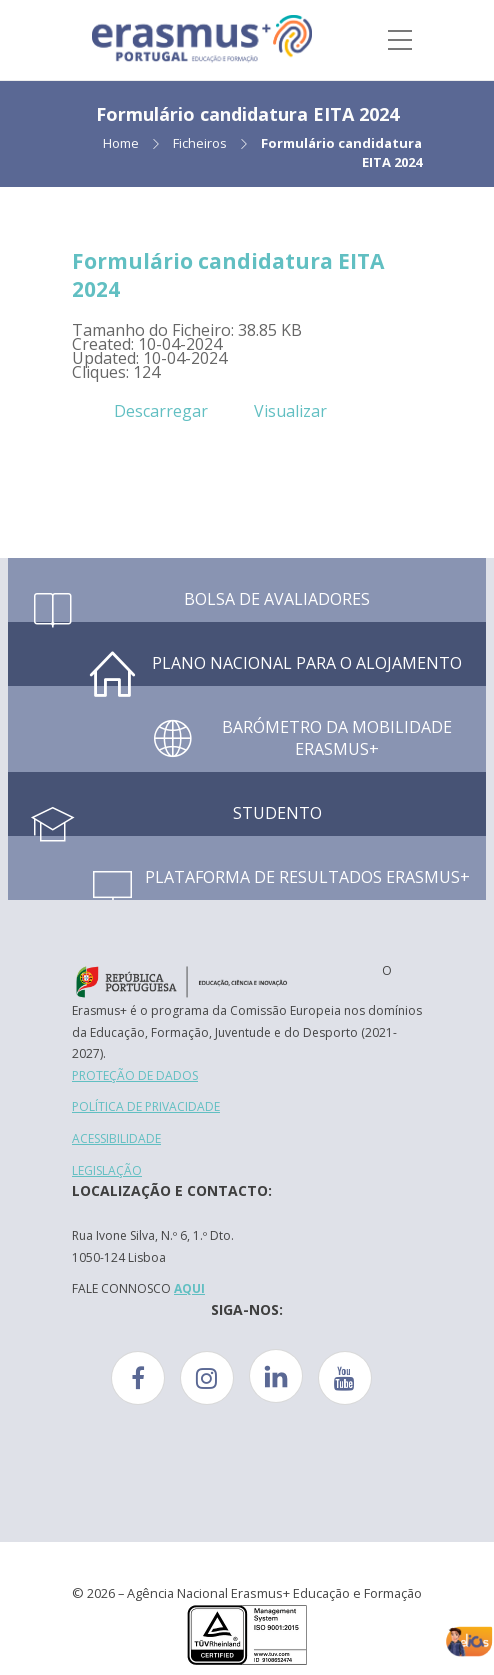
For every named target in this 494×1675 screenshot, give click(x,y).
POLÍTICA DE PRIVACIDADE (146, 1106)
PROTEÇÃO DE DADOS (135, 1075)
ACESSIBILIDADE (116, 1138)
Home (121, 143)
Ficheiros (200, 143)
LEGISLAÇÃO (107, 1170)
